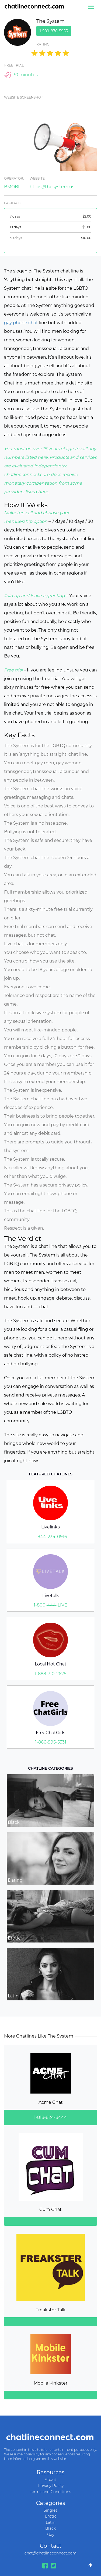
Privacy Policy (51, 2485)
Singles (50, 2510)
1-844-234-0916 (50, 1536)
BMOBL (12, 186)
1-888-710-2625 (50, 1673)
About (50, 2479)
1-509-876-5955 (54, 31)
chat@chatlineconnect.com (50, 2553)
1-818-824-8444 (50, 2117)
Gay (50, 2534)
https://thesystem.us (52, 186)
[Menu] (91, 6)
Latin (50, 2522)
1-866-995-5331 (50, 1742)
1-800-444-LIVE (50, 1605)
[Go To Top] (90, 2565)
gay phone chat (21, 322)
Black (50, 2528)
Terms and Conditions (50, 2491)
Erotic (50, 2516)
